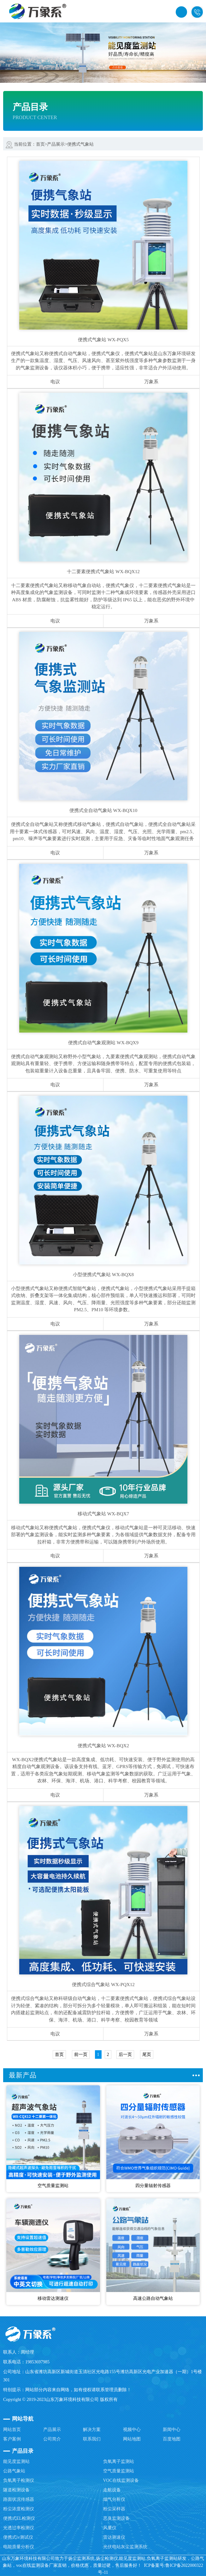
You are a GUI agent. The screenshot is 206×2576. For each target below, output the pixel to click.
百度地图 (171, 2439)
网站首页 (12, 2429)
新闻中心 (171, 2429)
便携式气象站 (80, 144)
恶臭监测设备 (116, 2518)
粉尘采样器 (114, 2508)
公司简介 (52, 2439)
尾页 (146, 2054)
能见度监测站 (16, 2461)
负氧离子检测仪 (18, 2480)
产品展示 (56, 144)
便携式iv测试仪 (18, 2537)
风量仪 (109, 2527)
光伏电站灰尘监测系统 (125, 2546)
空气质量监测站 (118, 2471)
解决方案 (92, 2429)
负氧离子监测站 (118, 2461)
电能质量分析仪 (18, 2546)
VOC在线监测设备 (121, 2480)
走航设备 (112, 2490)
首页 (40, 144)
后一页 (125, 2054)
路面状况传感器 (18, 2499)
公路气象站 (14, 2471)
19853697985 (197, 12)
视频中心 (132, 2429)
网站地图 (132, 2439)
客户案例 (12, 2439)
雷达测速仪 (114, 2537)
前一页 (80, 2054)
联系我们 (92, 2439)
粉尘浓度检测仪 (18, 2508)
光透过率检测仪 (18, 2527)
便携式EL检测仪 (19, 2518)
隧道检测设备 (16, 2490)
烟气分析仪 (114, 2499)
